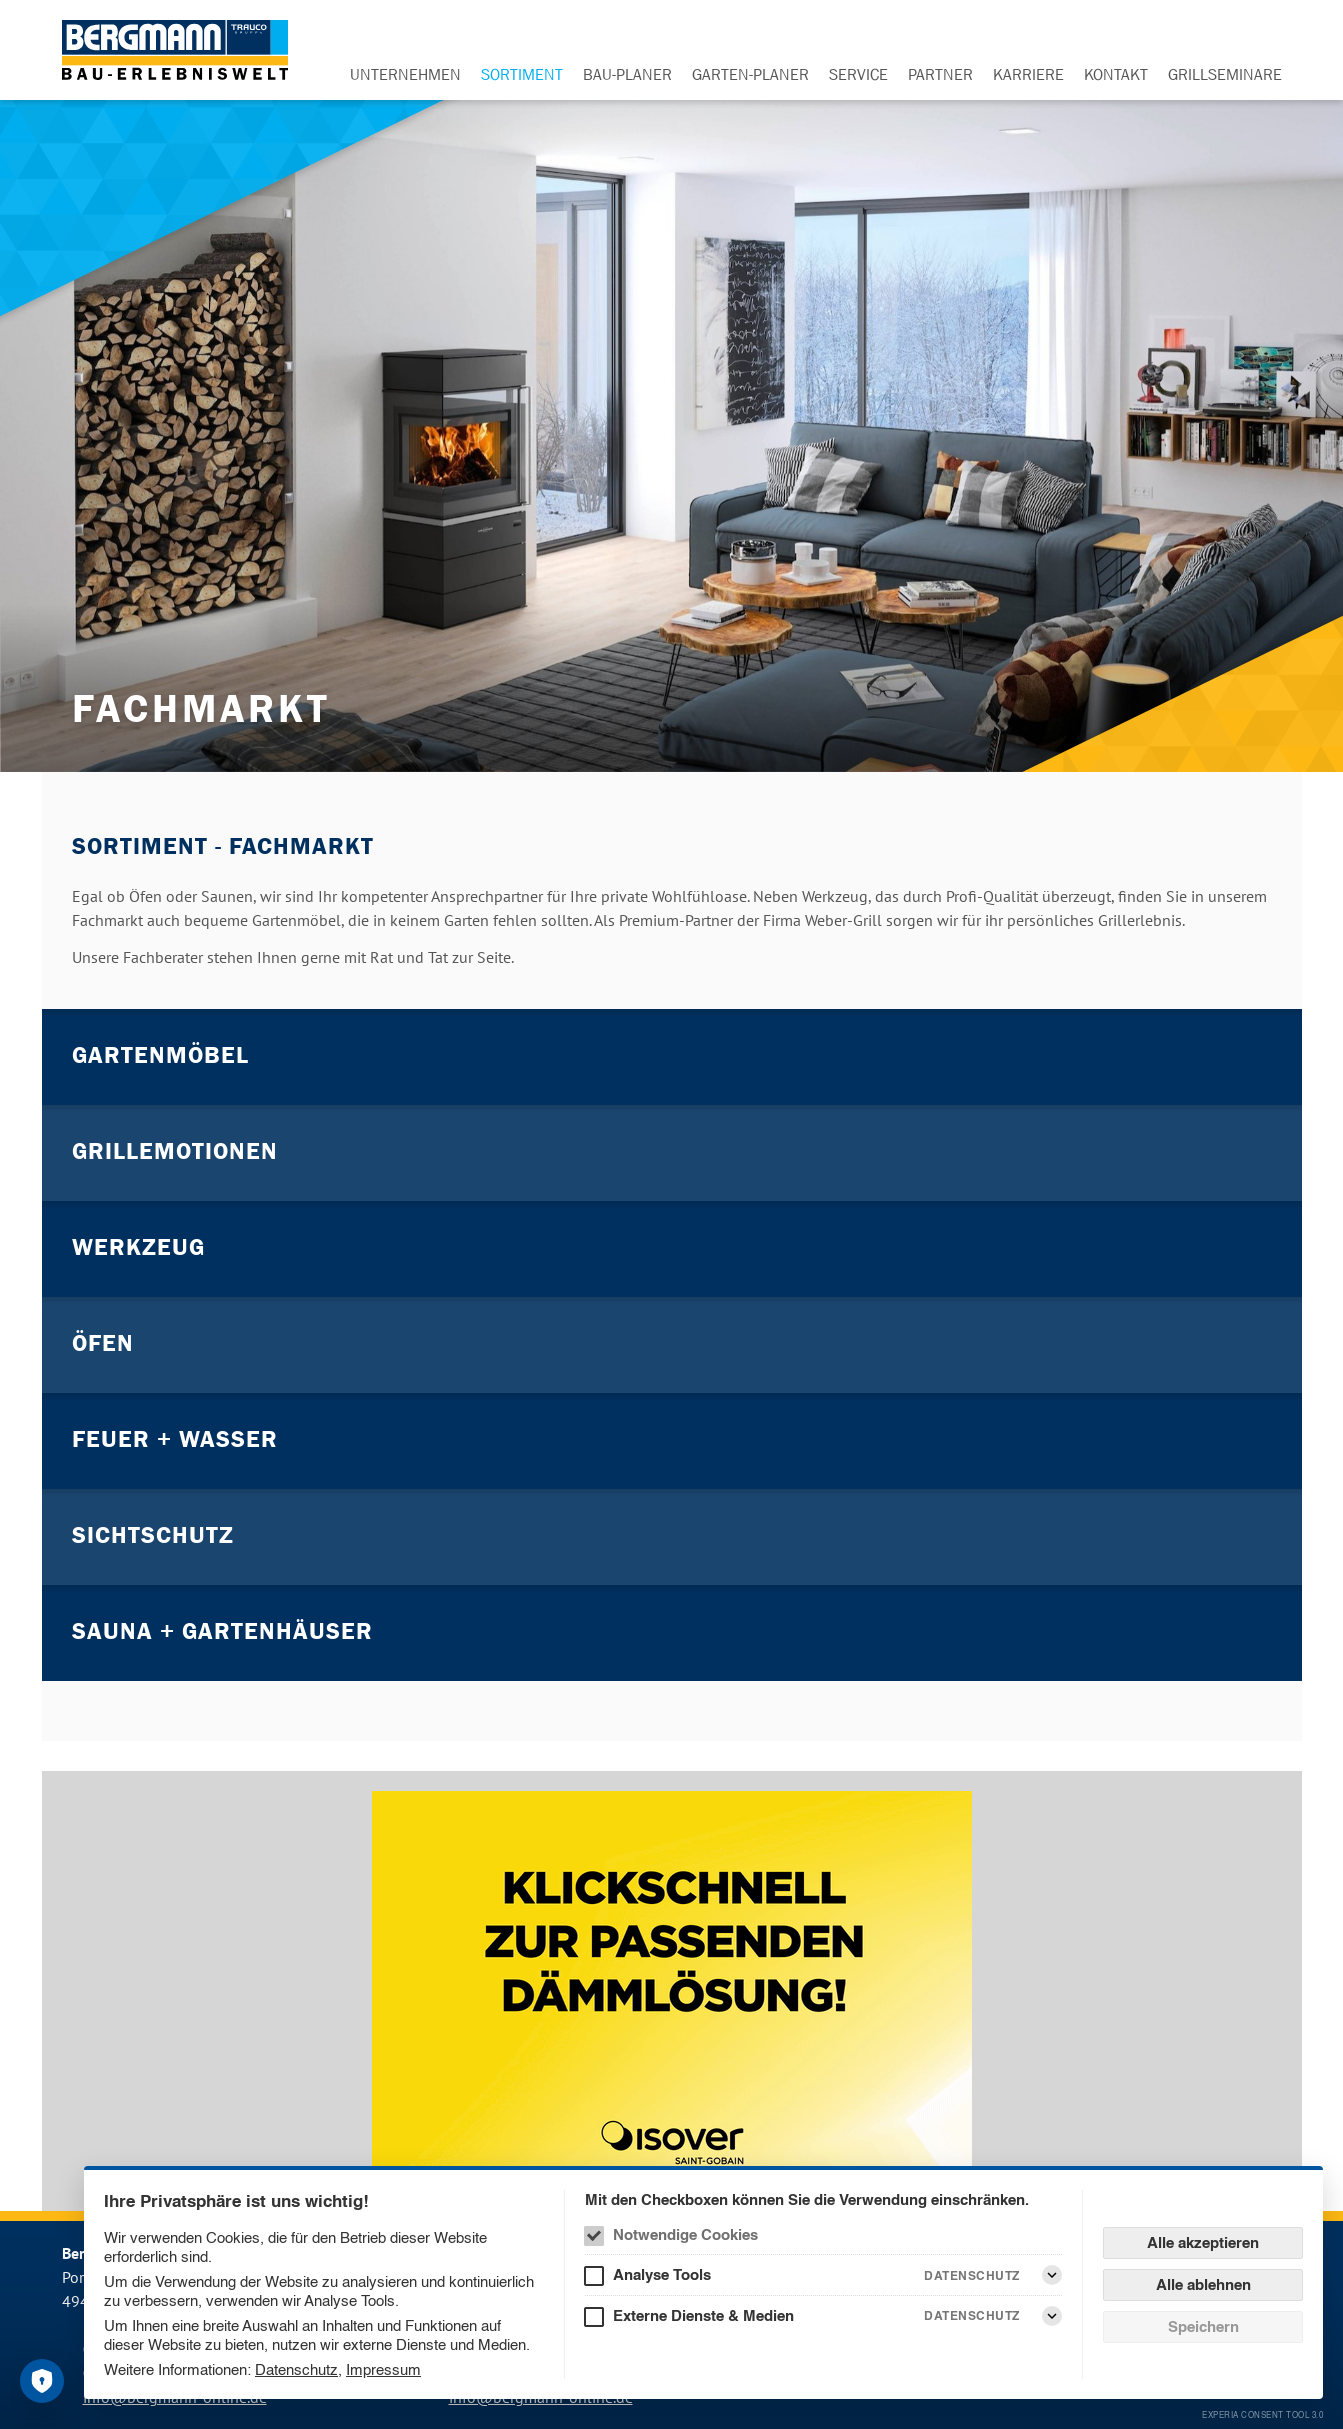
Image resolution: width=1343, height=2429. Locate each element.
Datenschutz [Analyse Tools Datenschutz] (972, 2275)
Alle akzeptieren (1203, 2242)
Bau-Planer (627, 74)
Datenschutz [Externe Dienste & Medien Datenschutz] (972, 2315)
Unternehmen (405, 74)
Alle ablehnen (1203, 2284)
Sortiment (522, 74)
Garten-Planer (750, 74)
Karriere (1028, 74)
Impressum (383, 2369)
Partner (940, 74)
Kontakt (1116, 74)
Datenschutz (296, 2369)
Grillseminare (1225, 74)
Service (858, 74)
